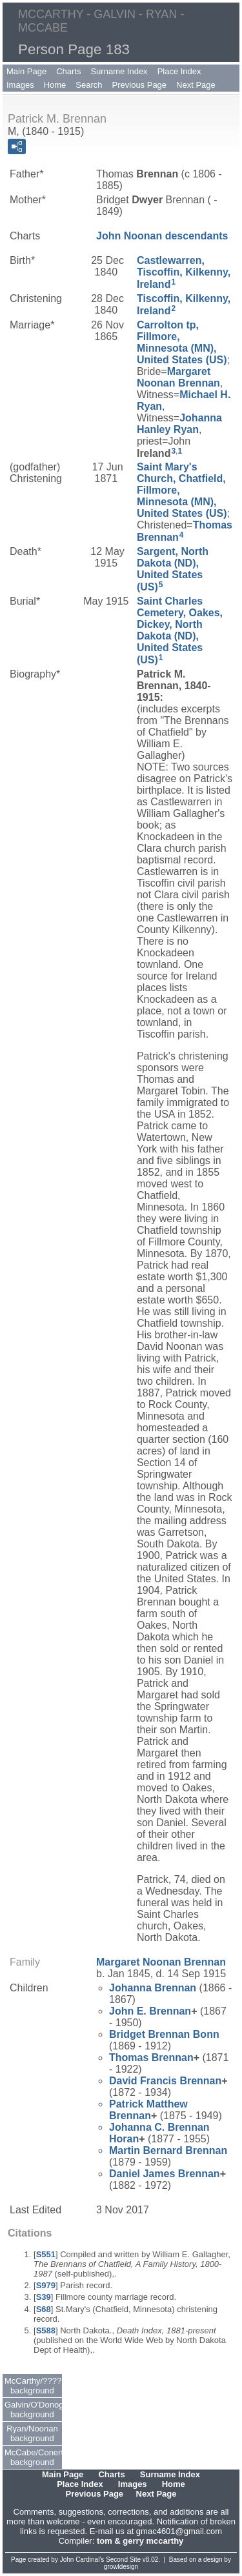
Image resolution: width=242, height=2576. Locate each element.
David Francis (165, 2080)
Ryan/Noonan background (32, 2433)
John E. (150, 2011)
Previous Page (139, 85)
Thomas (151, 2057)
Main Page (26, 71)
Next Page (196, 85)
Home (55, 85)
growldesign (121, 2566)
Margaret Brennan (178, 377)
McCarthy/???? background (33, 2385)
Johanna (152, 1987)
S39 (43, 2297)
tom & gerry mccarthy (140, 2541)
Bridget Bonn (164, 2034)
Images (20, 85)
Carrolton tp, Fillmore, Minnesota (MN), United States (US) (182, 342)
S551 (45, 2254)
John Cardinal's (82, 2559)
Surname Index (118, 71)
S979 (45, 2285)
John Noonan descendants (162, 235)
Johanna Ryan (179, 423)
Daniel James (164, 2173)
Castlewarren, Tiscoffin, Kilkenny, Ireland (183, 272)
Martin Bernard (168, 2150)
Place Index (179, 71)
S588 (45, 2330)
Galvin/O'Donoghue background (33, 2409)
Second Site (123, 2559)
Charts (68, 71)
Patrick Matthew (148, 2109)
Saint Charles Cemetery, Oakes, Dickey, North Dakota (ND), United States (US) (180, 630)
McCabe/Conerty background (33, 2457)
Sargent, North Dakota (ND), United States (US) (172, 569)
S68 (43, 2309)
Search (89, 85)
